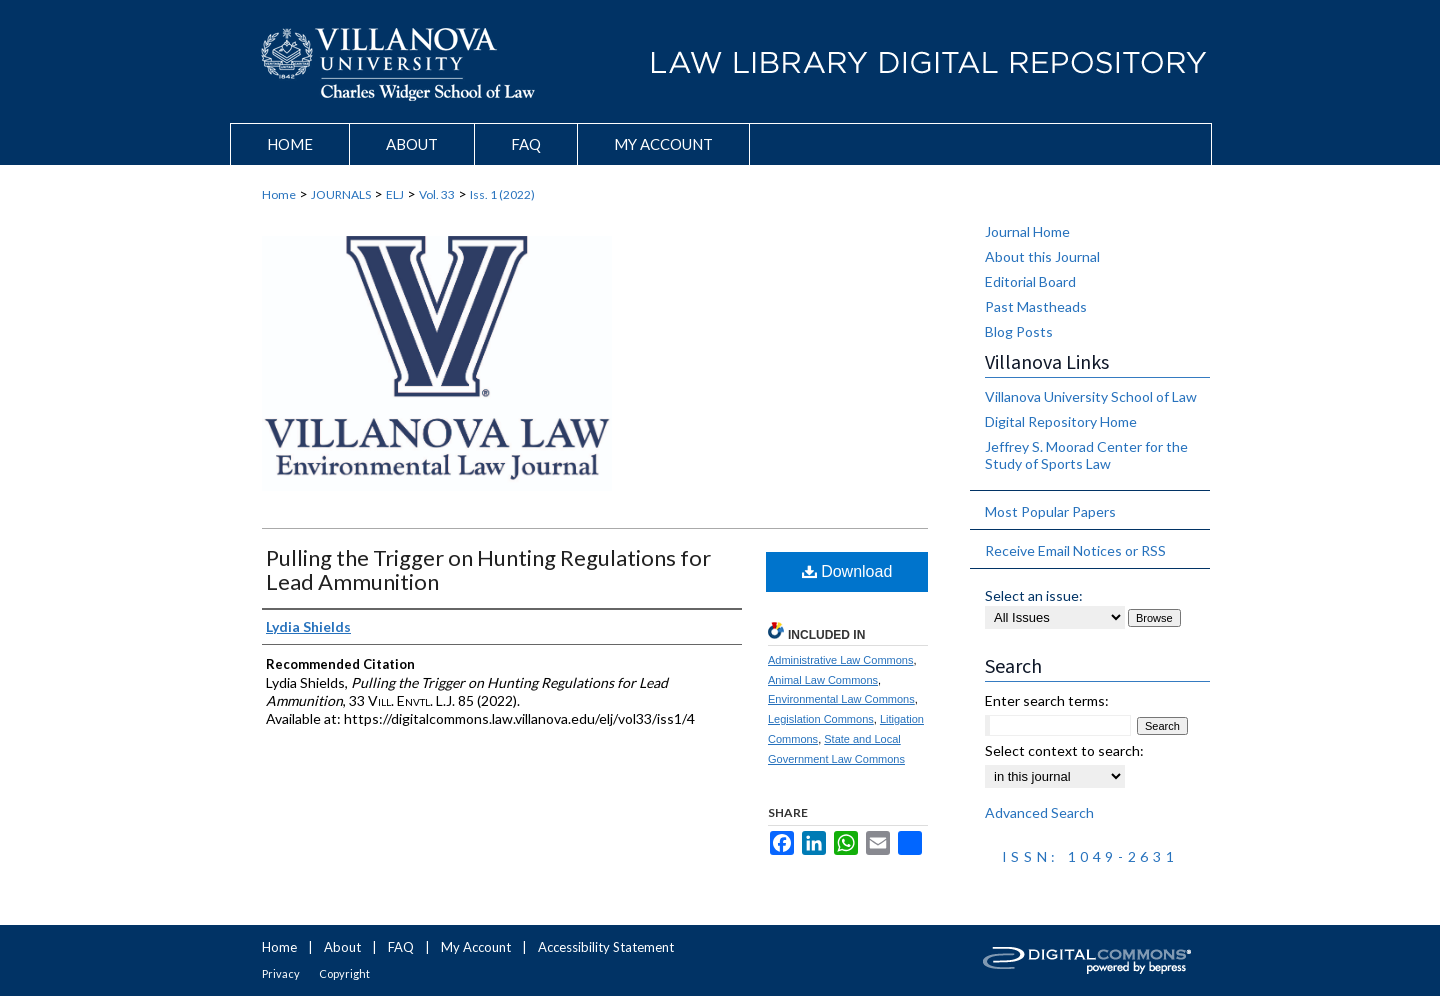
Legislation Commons (821, 719)
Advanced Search (1039, 812)
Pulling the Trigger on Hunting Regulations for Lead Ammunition (488, 569)
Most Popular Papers (1050, 511)
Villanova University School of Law (1091, 396)
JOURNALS (341, 194)
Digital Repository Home (1061, 421)
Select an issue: (1034, 595)
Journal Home (1027, 231)
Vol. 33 (437, 194)
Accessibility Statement (606, 947)
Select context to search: (1064, 750)
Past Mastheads (1036, 306)
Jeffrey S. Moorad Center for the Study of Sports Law (1086, 455)
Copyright (344, 973)
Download (847, 571)
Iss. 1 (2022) (502, 194)
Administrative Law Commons (841, 660)
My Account (476, 947)
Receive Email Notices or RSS (1075, 550)
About (342, 947)
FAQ (401, 947)
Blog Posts (1019, 331)
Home (279, 194)
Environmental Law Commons (841, 699)
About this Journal (1042, 256)
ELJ (395, 194)
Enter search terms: (1047, 700)
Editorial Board (1030, 281)
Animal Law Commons (823, 680)
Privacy (281, 973)
